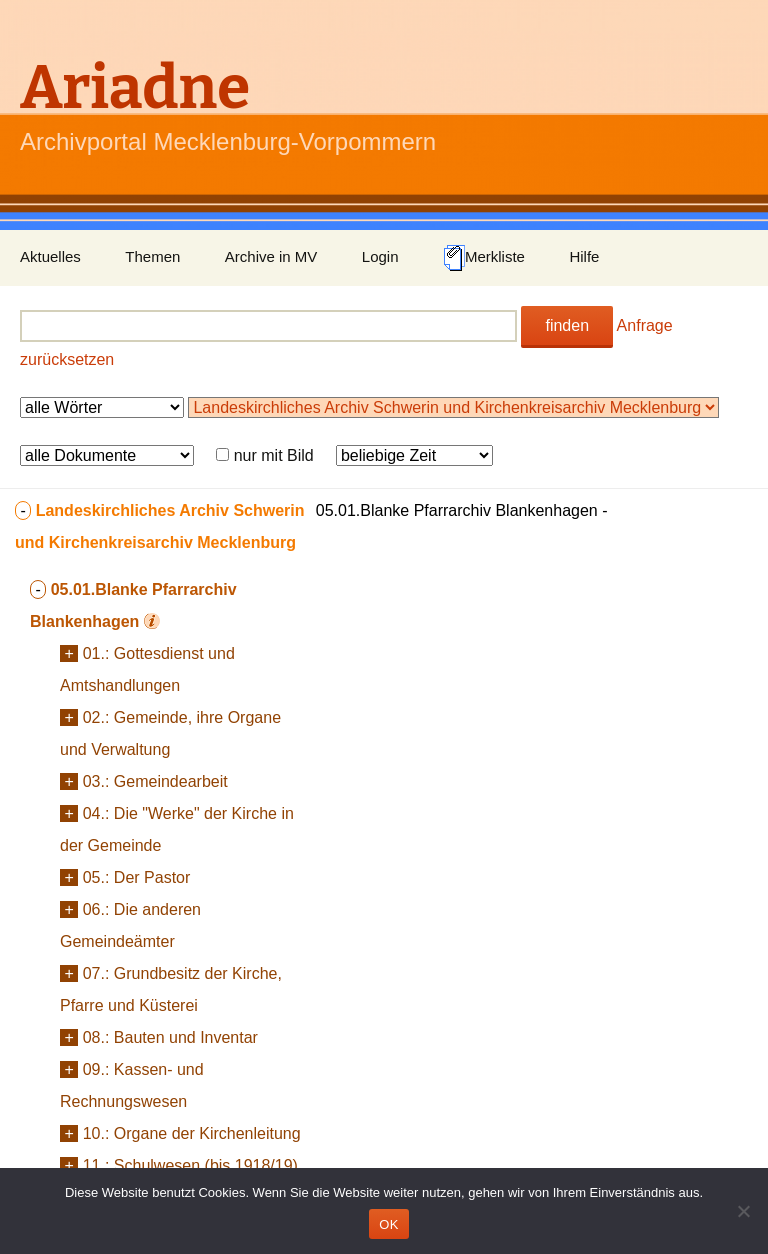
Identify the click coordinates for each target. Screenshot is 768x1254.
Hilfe (584, 256)
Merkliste (484, 258)
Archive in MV (271, 256)
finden (567, 325)
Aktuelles (50, 256)
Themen (152, 256)
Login (380, 256)
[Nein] (743, 1211)
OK (388, 1224)
